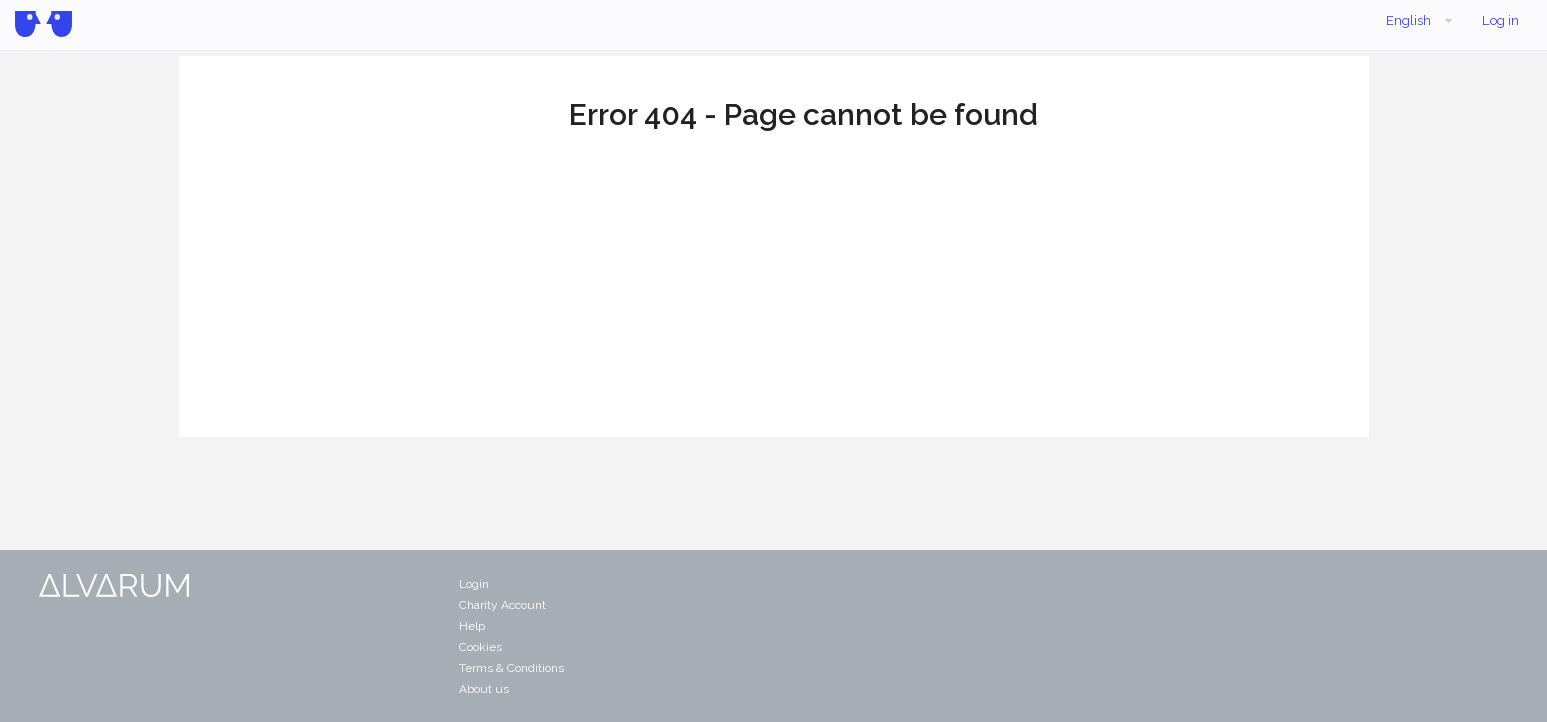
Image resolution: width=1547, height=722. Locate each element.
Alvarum (43, 24)
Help (472, 626)
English (1421, 21)
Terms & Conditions (511, 668)
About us (484, 689)
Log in (1500, 20)
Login (474, 584)
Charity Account (502, 605)
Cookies (480, 647)
